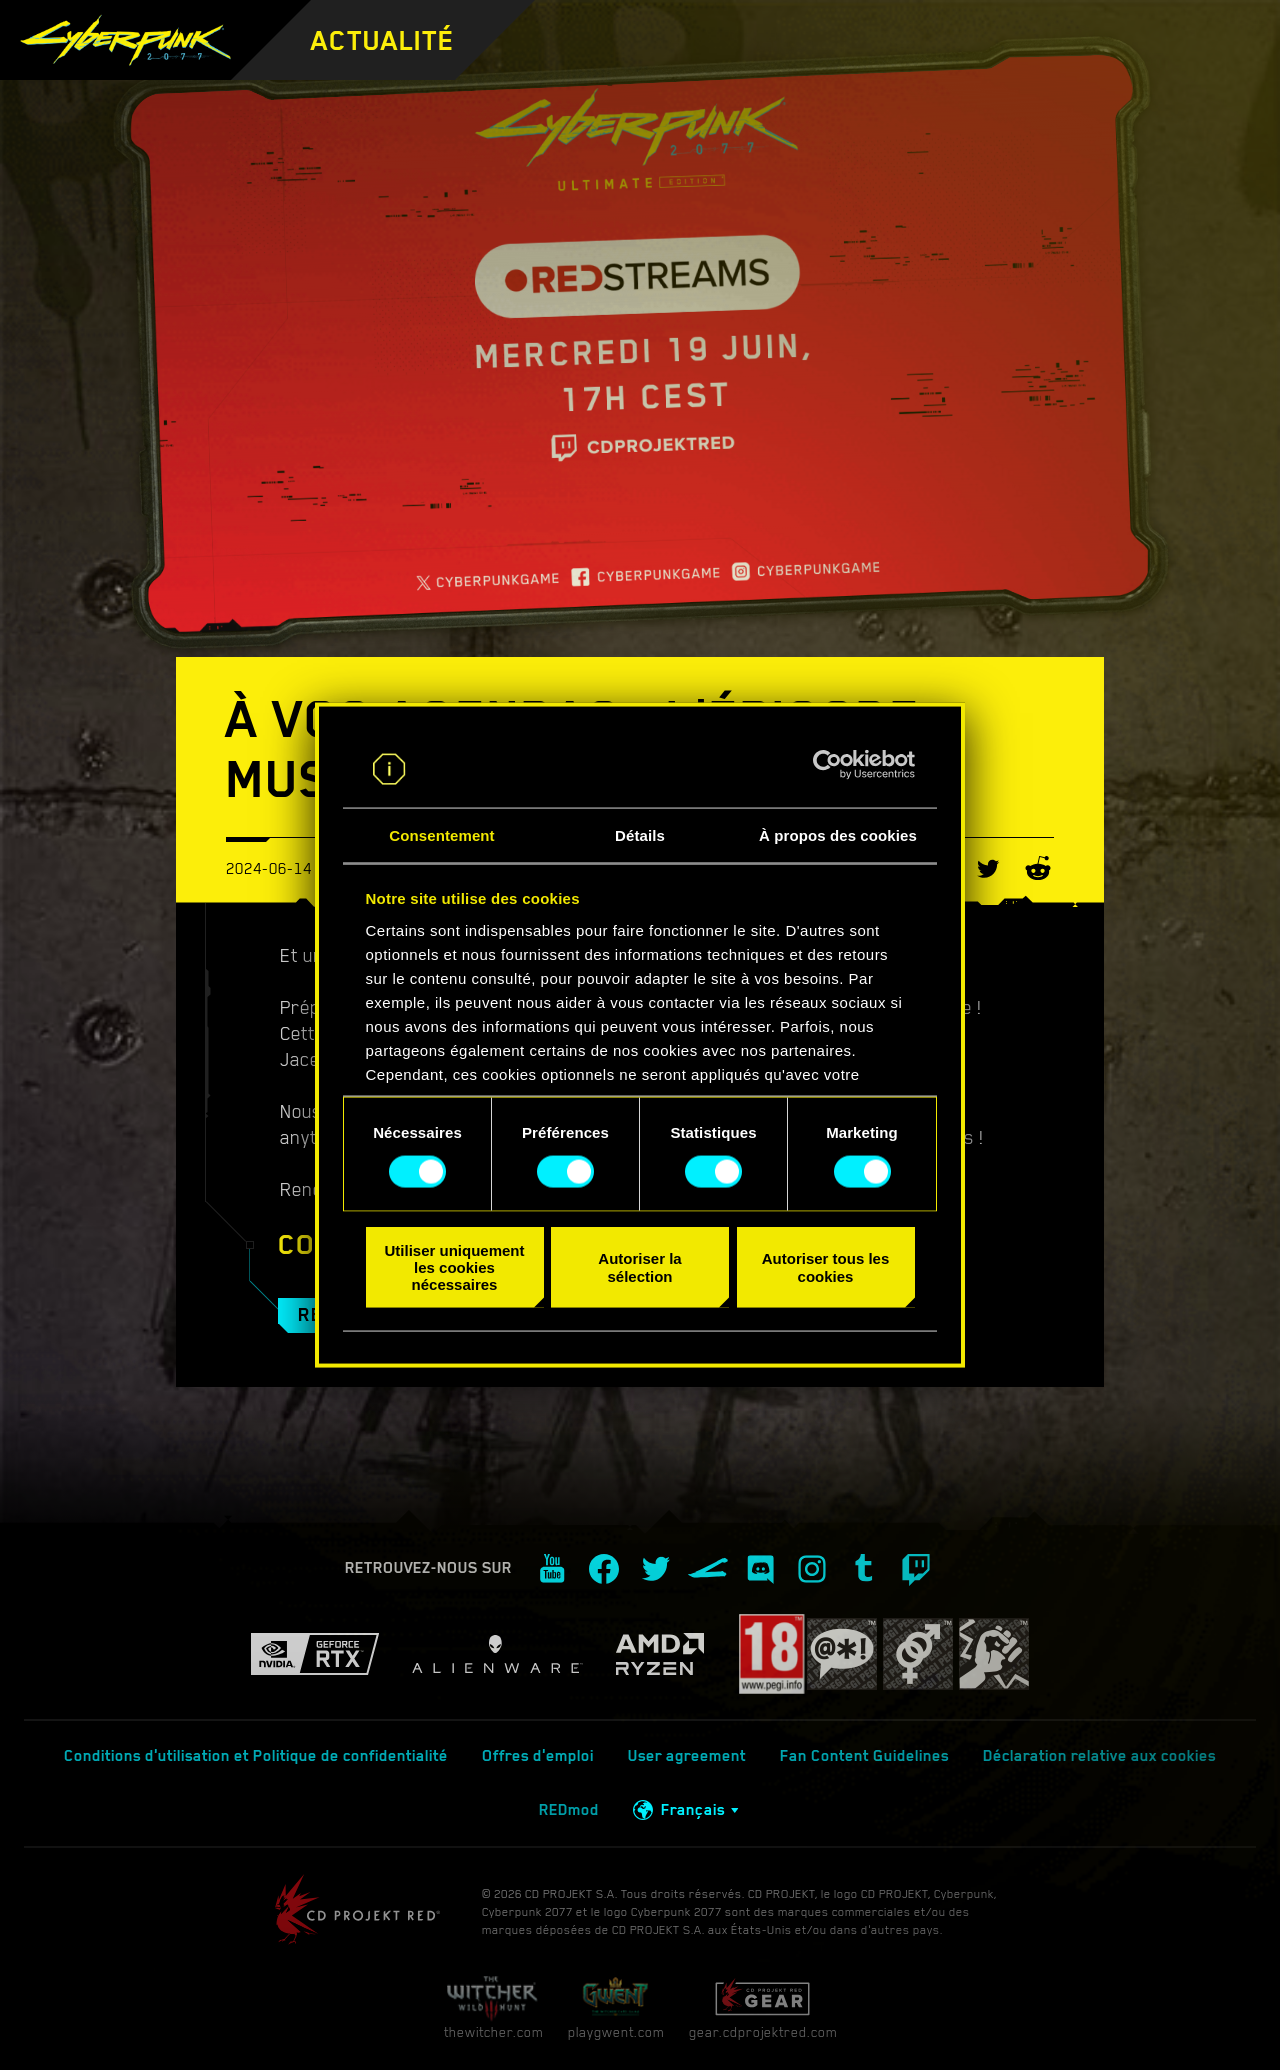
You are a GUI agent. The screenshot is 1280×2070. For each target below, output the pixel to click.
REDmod (569, 1810)
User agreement (687, 1756)
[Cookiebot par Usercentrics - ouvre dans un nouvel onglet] (827, 765)
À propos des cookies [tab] (838, 834)
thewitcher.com (493, 2007)
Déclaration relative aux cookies (1099, 1756)
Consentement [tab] (441, 834)
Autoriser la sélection (639, 1267)
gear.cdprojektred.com (763, 2007)
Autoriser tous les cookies (826, 1267)
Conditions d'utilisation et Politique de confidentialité (256, 1756)
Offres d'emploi (538, 1756)
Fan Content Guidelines (864, 1756)
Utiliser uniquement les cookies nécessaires (454, 1267)
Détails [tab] (640, 834)
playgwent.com (616, 2007)
